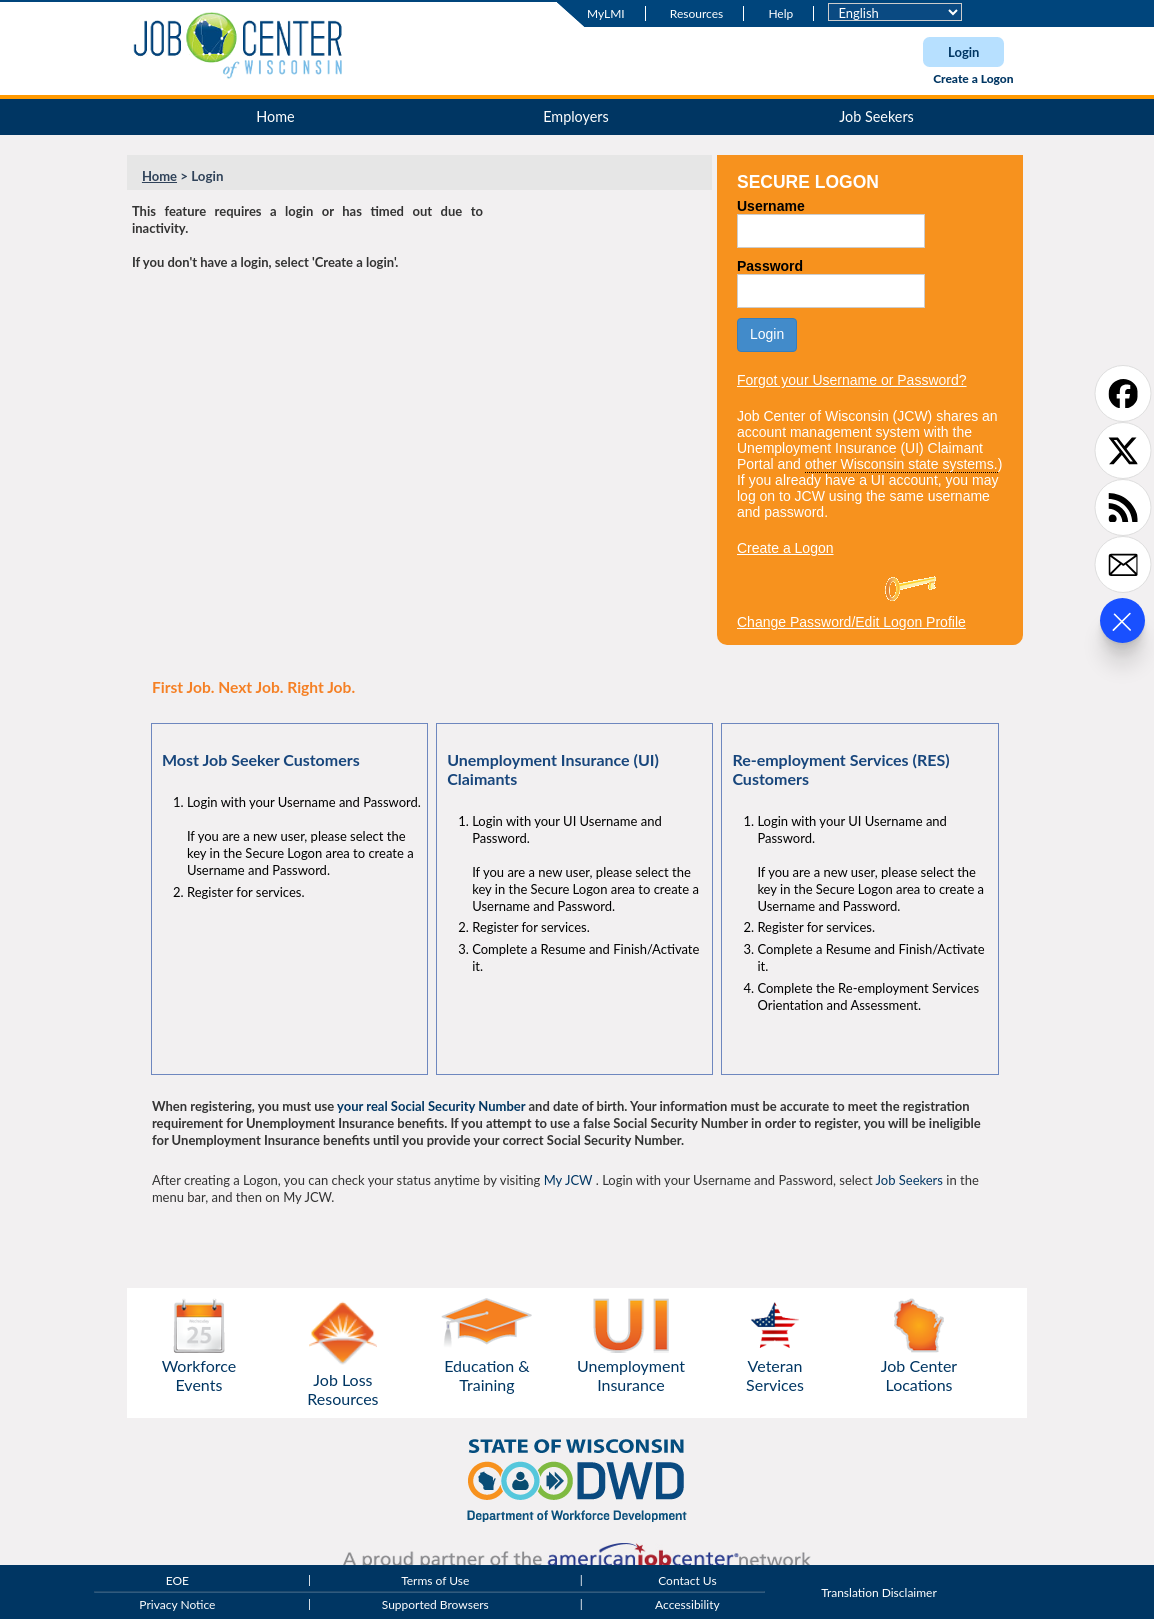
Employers (576, 116)
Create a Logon (973, 78)
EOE (177, 1580)
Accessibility (687, 1604)
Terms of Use (435, 1580)
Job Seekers (876, 116)
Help (780, 13)
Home (275, 116)
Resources (696, 13)
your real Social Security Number (431, 1106)
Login (963, 52)
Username (771, 206)
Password (770, 266)
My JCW (568, 1180)
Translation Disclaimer (879, 1592)
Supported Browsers (435, 1604)
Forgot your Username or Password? (852, 380)
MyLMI (606, 13)
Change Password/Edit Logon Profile (851, 622)
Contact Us (687, 1580)
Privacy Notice (177, 1604)
